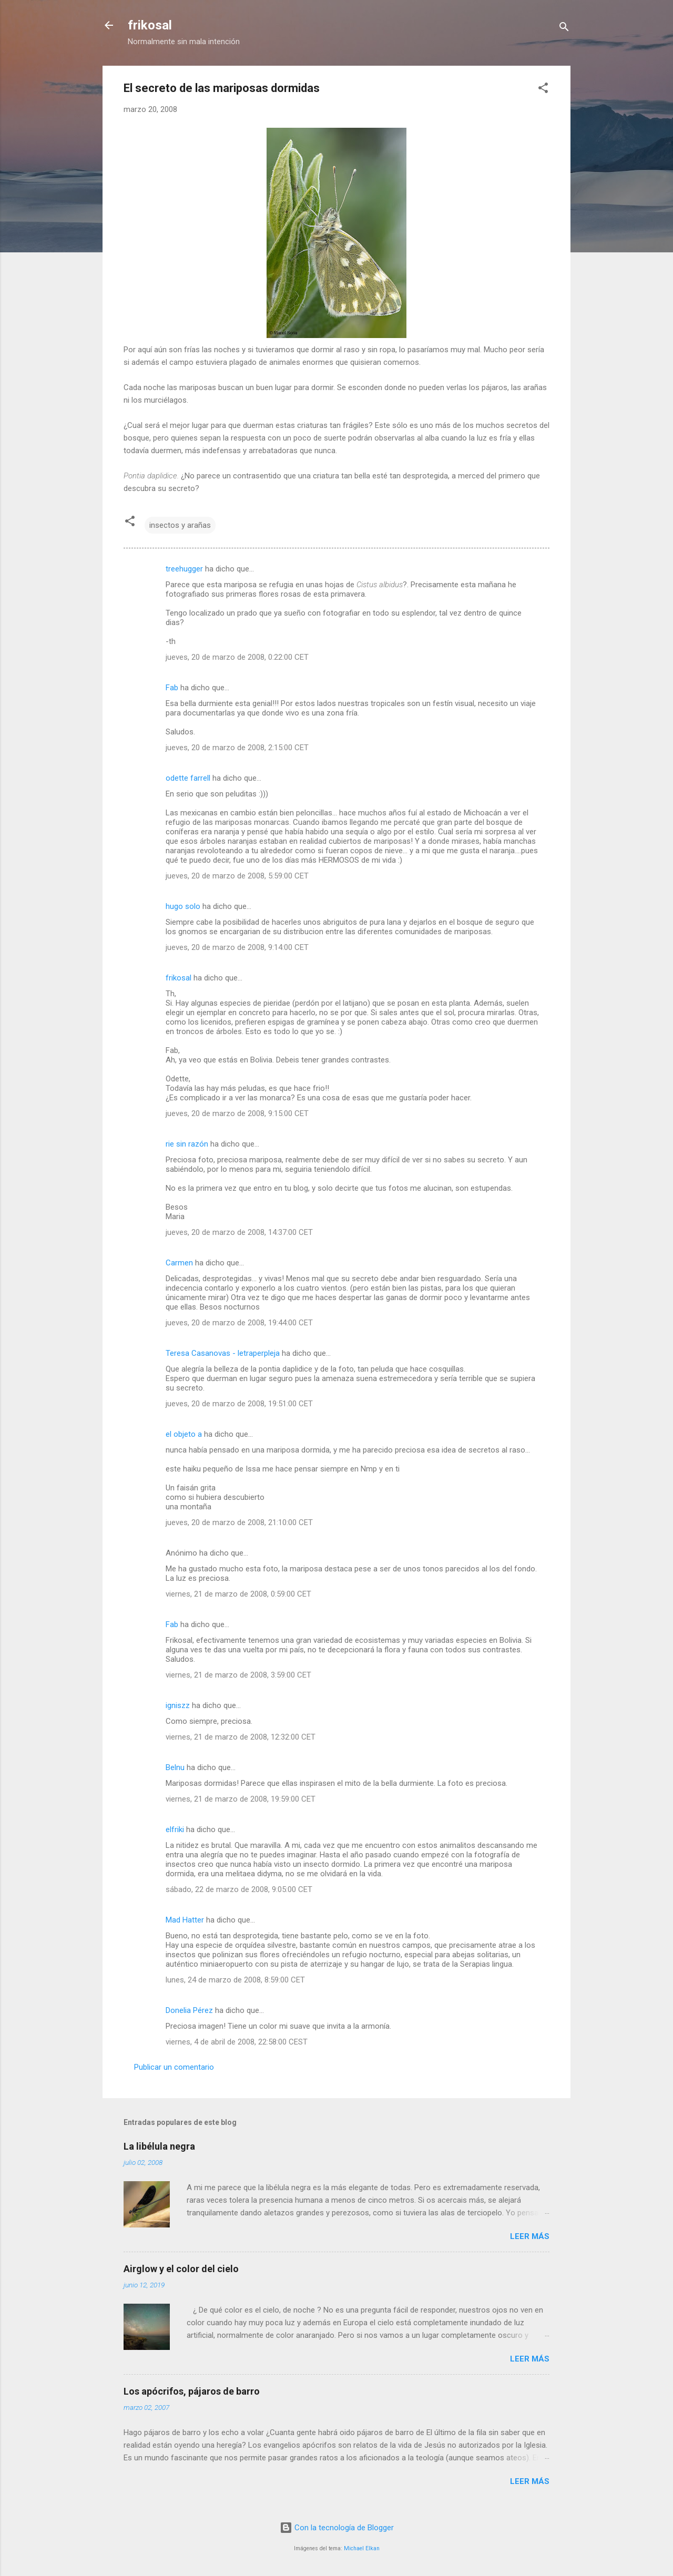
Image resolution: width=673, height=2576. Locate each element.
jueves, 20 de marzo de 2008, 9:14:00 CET (237, 947)
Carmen (179, 1262)
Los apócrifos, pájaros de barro (192, 2391)
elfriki (175, 1829)
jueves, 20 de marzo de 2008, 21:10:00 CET (239, 1522)
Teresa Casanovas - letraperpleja (223, 1353)
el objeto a (184, 1434)
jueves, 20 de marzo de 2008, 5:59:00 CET (237, 876)
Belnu (175, 1767)
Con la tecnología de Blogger (337, 2527)
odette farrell (188, 778)
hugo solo (184, 906)
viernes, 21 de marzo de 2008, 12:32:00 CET (240, 1737)
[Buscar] (564, 29)
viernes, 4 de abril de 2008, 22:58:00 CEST (237, 2042)
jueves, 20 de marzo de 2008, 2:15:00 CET (237, 747)
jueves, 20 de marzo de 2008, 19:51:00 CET (239, 1403)
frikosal (150, 25)
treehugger (184, 569)
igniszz (178, 1705)
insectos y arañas (180, 525)
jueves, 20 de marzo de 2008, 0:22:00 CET (237, 657)
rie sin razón (187, 1144)
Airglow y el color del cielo (181, 2268)
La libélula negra (159, 2146)
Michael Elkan (362, 2548)
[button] (543, 89)
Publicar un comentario (174, 2067)
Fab (172, 687)
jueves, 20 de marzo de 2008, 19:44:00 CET (239, 1322)
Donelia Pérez (189, 2010)
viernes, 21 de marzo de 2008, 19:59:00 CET (240, 1799)
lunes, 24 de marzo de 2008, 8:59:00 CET (235, 1980)
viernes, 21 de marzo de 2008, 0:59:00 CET (238, 1594)
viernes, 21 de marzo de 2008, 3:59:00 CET (238, 1675)
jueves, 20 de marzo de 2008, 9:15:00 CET (237, 1113)
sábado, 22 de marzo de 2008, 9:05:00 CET (239, 1889)
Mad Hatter (185, 1920)
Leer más (529, 2236)
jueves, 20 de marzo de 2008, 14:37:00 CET (239, 1232)
